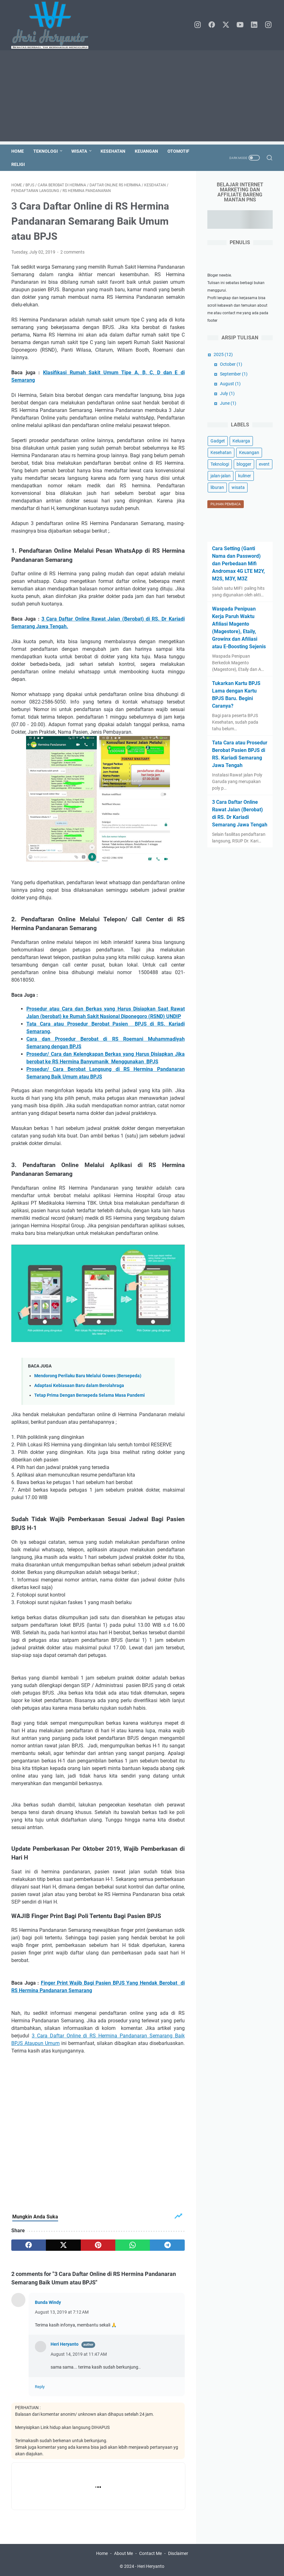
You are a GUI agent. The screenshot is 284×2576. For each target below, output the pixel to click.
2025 (223, 354)
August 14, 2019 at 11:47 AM (79, 2354)
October (231, 364)
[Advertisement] (142, 97)
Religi (18, 164)
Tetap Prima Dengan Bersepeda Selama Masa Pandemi (89, 1395)
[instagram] (197, 25)
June (228, 403)
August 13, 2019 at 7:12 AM (62, 2312)
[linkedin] (254, 25)
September (234, 373)
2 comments (72, 252)
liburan (217, 487)
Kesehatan (113, 151)
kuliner (244, 475)
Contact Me (150, 2553)
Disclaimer (178, 2553)
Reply (40, 2386)
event (264, 464)
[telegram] (167, 2245)
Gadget (217, 440)
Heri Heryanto (65, 2344)
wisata (238, 487)
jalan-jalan (220, 475)
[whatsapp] (132, 2245)
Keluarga (241, 440)
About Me (123, 2553)
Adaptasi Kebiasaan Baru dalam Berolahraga (79, 1385)
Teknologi (45, 151)
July (227, 393)
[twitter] (225, 25)
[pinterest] (98, 2245)
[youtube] (240, 25)
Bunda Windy (48, 2302)
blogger (244, 464)
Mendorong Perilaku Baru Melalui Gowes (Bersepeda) (87, 1375)
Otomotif (178, 151)
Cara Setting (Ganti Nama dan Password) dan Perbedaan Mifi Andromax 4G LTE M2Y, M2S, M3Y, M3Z (238, 563)
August (230, 383)
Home (17, 151)
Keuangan (146, 151)
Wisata (79, 151)
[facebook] (211, 25)
